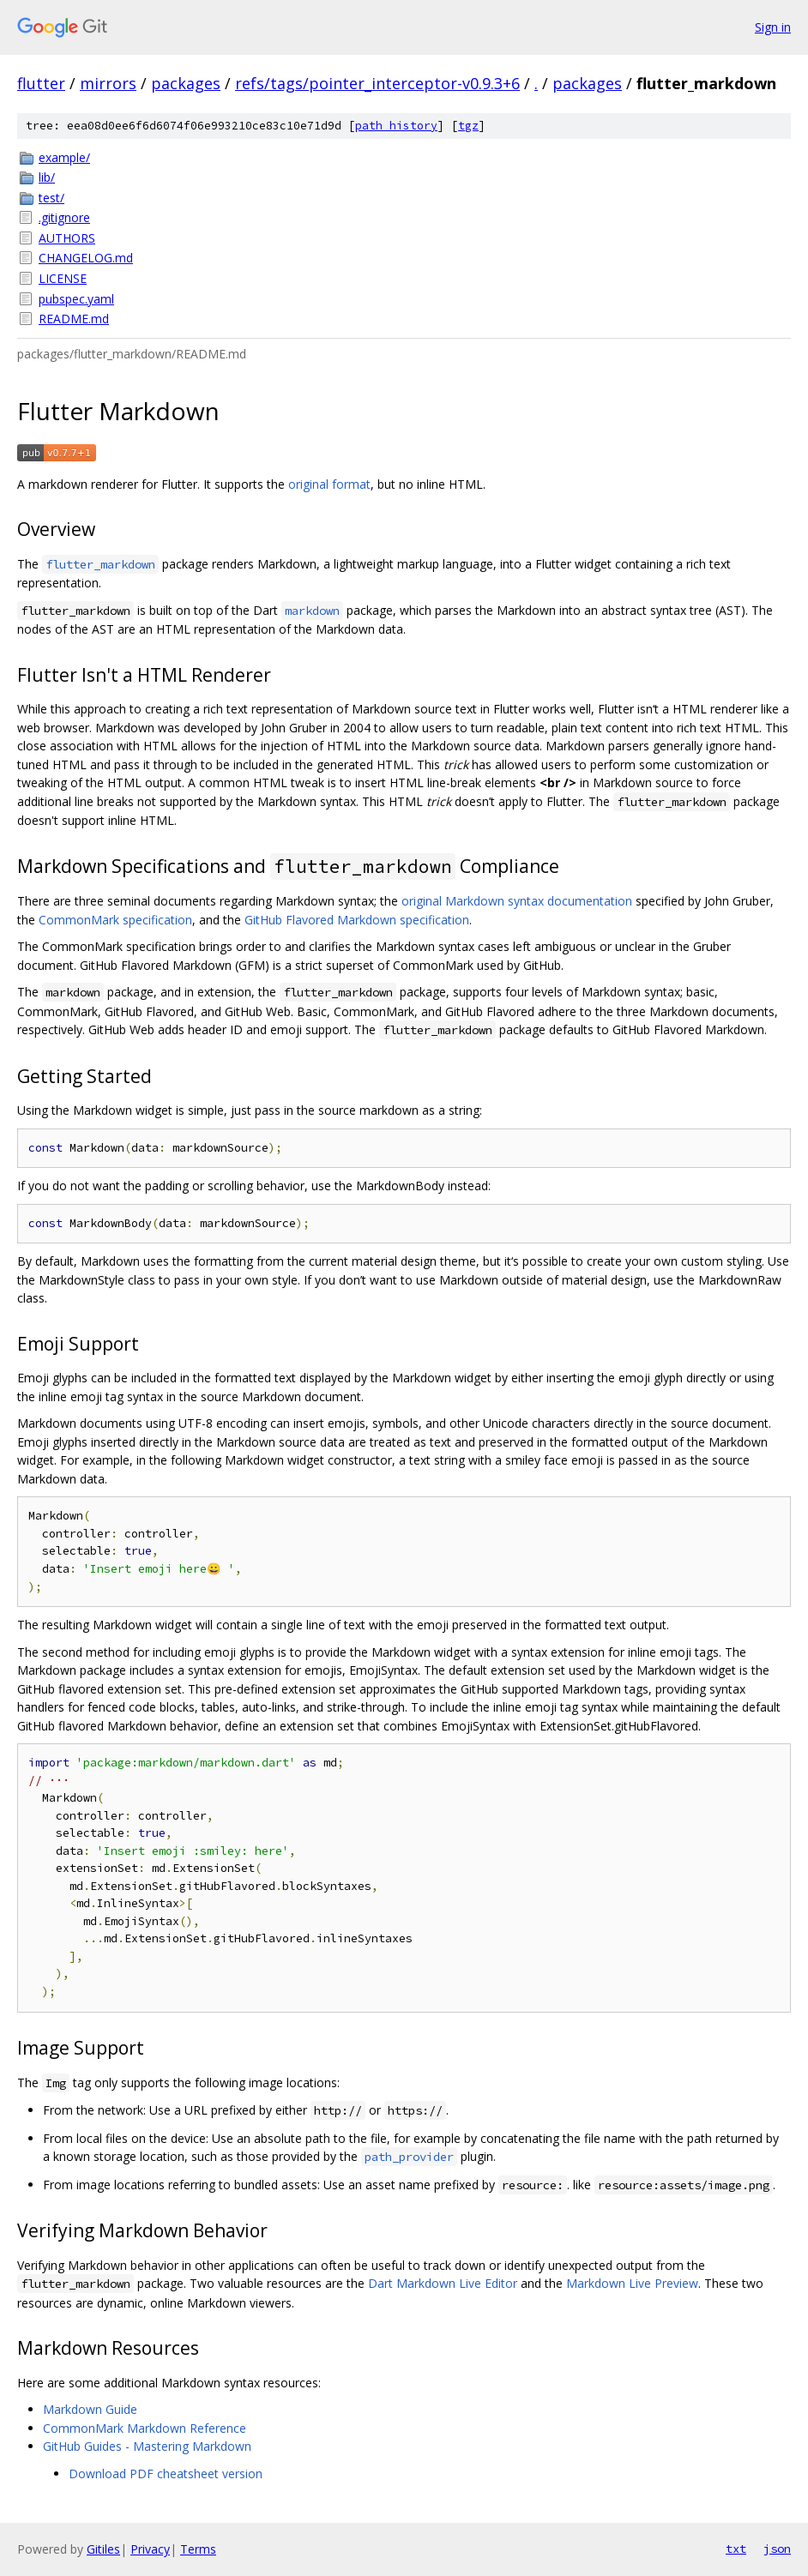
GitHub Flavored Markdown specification (356, 920)
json (777, 2548)
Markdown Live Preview (632, 2283)
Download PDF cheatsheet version (165, 2473)
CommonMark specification (115, 920)
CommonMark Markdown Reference (144, 2428)
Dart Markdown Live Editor (442, 2283)
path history (396, 125)
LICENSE (63, 278)
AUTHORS (67, 238)
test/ (51, 198)
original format (329, 484)
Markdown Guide (90, 2409)
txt (736, 2548)
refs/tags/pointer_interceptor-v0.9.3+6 (377, 83)
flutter (41, 83)
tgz (468, 125)
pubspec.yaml (76, 299)
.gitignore (64, 217)
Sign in (773, 27)
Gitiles (103, 2549)
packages (185, 83)
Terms (198, 2549)
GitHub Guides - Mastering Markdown (147, 2446)
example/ (64, 157)
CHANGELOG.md (86, 258)
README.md (74, 318)
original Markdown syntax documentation (516, 901)
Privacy (150, 2549)
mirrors (108, 83)
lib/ (47, 177)
